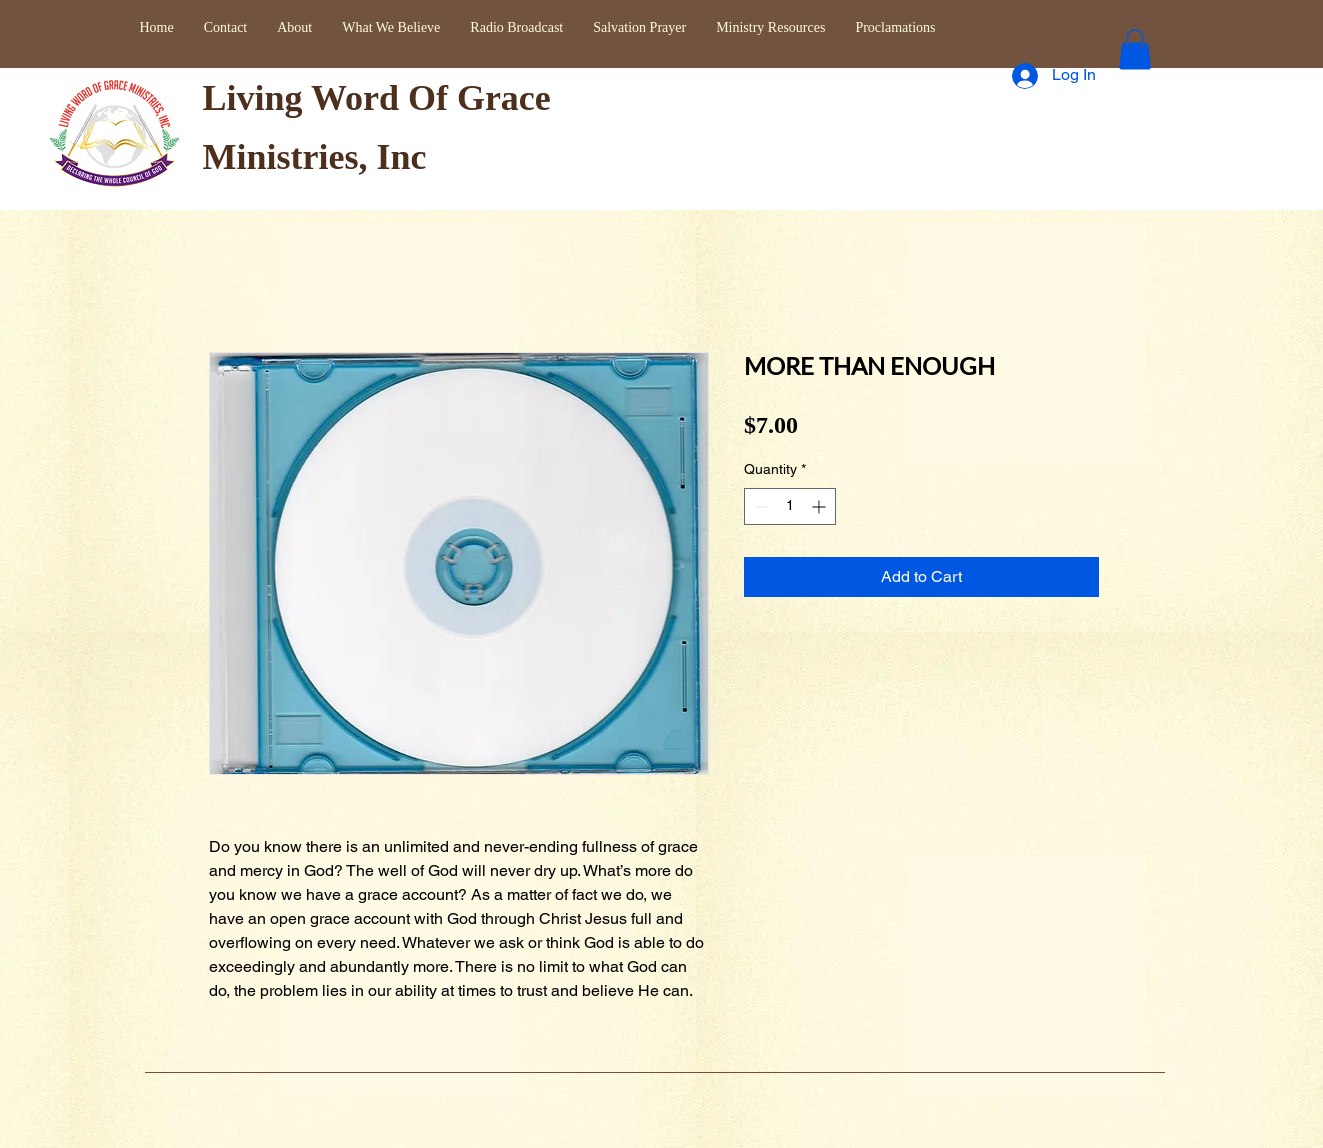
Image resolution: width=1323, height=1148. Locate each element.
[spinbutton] (790, 506)
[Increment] (820, 506)
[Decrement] (759, 506)
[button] (1135, 49)
